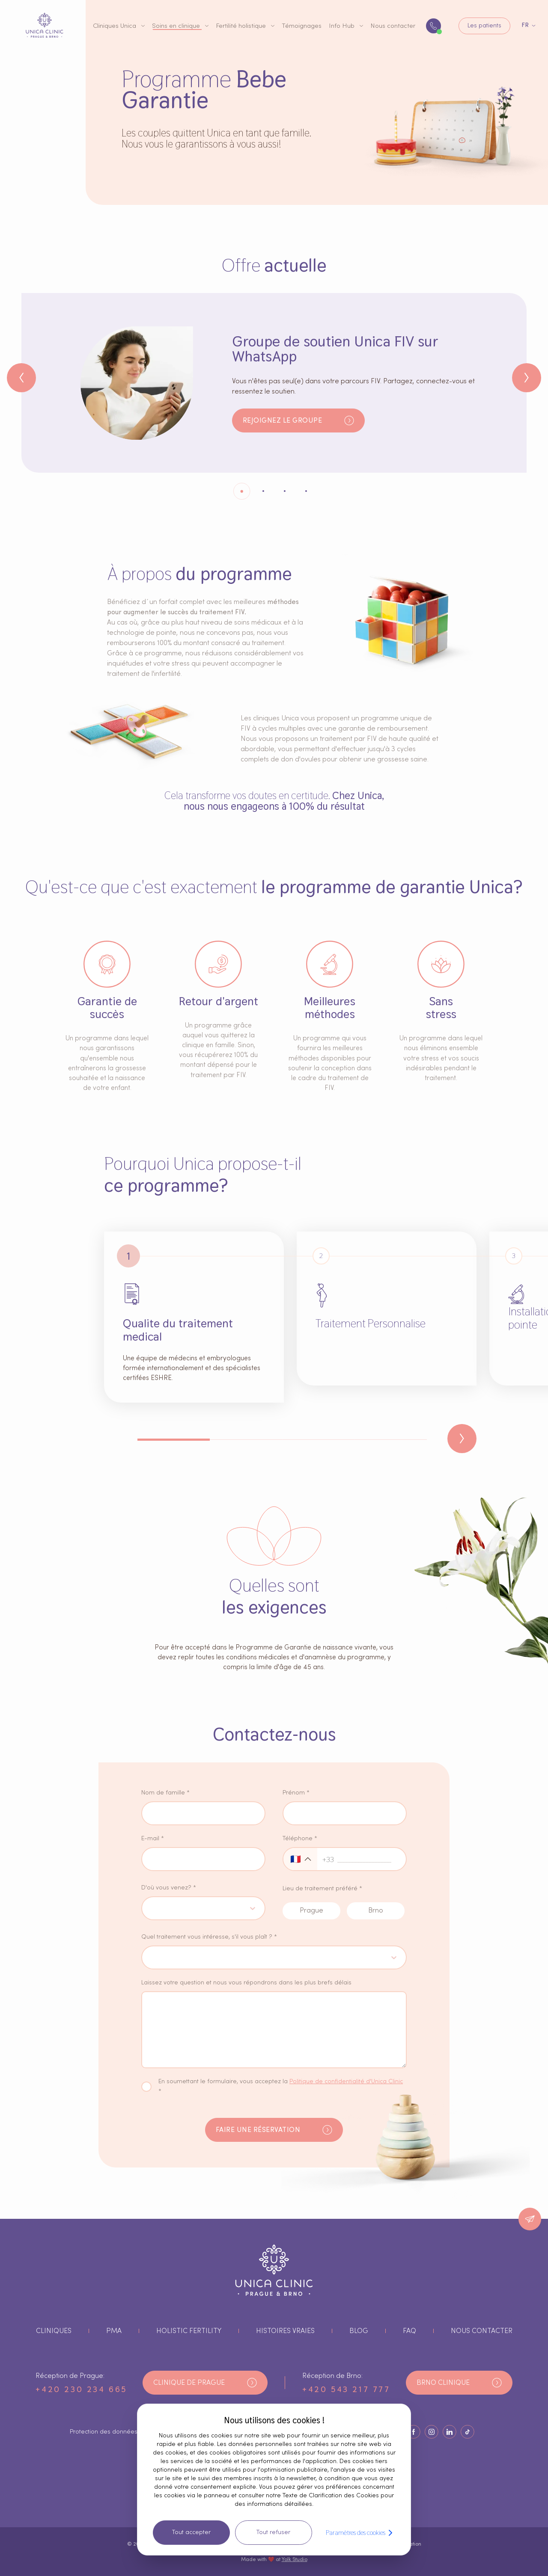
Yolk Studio (294, 2559)
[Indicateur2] (284, 491)
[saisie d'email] (203, 1859)
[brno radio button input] (376, 1910)
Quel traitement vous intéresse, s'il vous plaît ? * (209, 1936)
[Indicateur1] (263, 491)
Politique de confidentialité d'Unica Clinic (346, 2081)
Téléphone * (300, 1838)
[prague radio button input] (311, 1910)
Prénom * (296, 1792)
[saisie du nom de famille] (203, 1813)
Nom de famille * (165, 1792)
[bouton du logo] (44, 25)
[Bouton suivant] (526, 377)
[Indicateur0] (241, 491)
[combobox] (151, 1908)
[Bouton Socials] (413, 2432)
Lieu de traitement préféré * (322, 1888)
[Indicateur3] (306, 491)
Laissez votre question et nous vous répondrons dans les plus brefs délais (246, 1982)
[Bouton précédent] (21, 377)
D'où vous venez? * (168, 1887)
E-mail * (152, 1838)
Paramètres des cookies (361, 2533)
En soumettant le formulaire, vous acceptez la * (280, 2086)
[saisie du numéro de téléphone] (370, 1859)
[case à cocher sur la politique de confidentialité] (146, 2087)
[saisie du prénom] (345, 1813)
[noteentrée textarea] (274, 2029)
